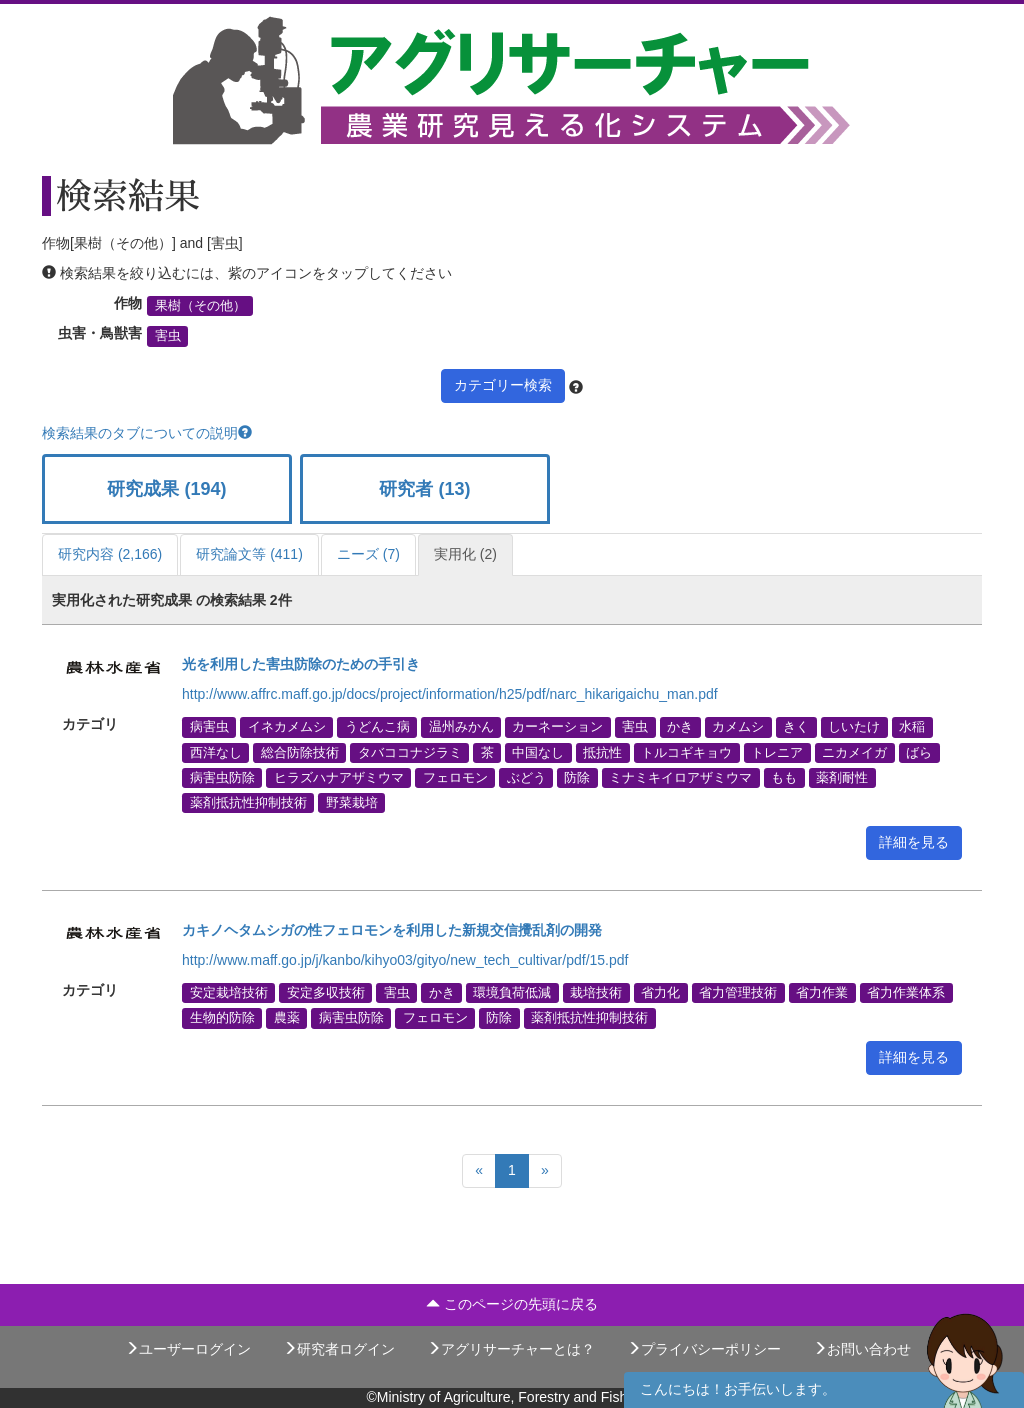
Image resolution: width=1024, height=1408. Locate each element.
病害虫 (209, 727)
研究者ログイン (339, 1349)
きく (796, 727)
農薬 (287, 1018)
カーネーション (557, 727)
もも (784, 777)
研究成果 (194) (166, 489)
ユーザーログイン (188, 1349)
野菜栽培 (352, 802)
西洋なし (216, 752)
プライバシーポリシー (704, 1349)
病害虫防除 (222, 777)
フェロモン (455, 777)
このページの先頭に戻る (512, 1304)
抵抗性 (602, 752)
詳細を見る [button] (914, 842)
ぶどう (526, 777)
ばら (919, 752)
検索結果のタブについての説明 (147, 433)
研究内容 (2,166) (110, 554)
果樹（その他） (200, 306)
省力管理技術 (738, 993)
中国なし (538, 752)
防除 (577, 777)
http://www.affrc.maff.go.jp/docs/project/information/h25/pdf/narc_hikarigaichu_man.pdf (450, 694)
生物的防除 (222, 1018)
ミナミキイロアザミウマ (680, 777)
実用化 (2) (465, 554)
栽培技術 (596, 993)
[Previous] (479, 1171)
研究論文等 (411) (249, 554)
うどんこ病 (377, 727)
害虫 (168, 336)
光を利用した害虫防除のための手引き (301, 664)
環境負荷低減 (512, 993)
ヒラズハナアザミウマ (339, 777)
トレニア (777, 752)
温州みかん (461, 727)
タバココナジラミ (410, 752)
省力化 (660, 993)
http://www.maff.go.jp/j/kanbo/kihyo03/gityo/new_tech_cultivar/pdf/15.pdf (405, 960)
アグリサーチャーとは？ (511, 1349)
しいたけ (854, 727)
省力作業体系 (906, 993)
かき (680, 727)
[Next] (545, 1171)
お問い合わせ (862, 1349)
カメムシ (738, 727)
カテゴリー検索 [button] (503, 385)
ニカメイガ (854, 752)
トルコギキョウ (686, 752)
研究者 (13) (424, 489)
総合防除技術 (300, 752)
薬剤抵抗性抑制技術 (248, 802)
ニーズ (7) (368, 554)
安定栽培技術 (229, 993)
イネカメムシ (287, 727)
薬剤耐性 (842, 777)
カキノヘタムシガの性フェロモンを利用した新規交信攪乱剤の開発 (392, 930)
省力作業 (822, 993)
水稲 (912, 727)
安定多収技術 (326, 993)
